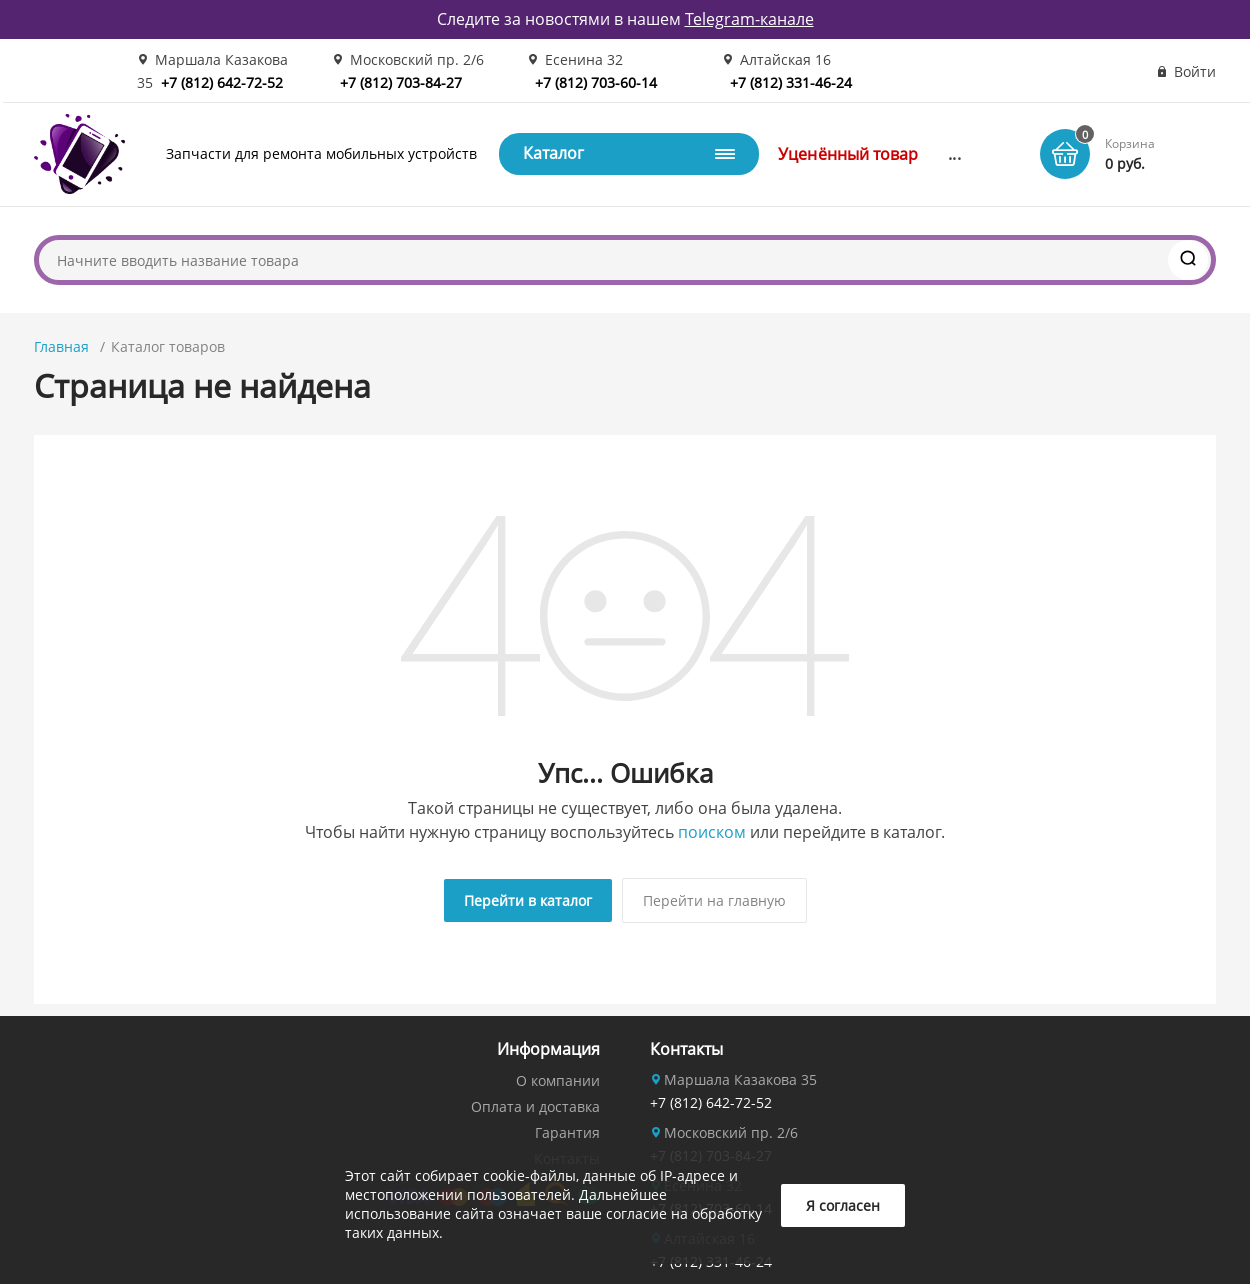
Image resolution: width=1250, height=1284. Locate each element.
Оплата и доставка (535, 1106)
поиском (712, 832)
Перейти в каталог (528, 900)
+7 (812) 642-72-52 (222, 82)
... (954, 154)
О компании (558, 1080)
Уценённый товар (848, 154)
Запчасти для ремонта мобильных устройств (321, 153)
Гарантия (567, 1132)
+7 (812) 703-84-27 (401, 82)
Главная (61, 346)
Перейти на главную (714, 900)
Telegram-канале (749, 19)
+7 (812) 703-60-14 (596, 82)
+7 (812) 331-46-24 (791, 82)
